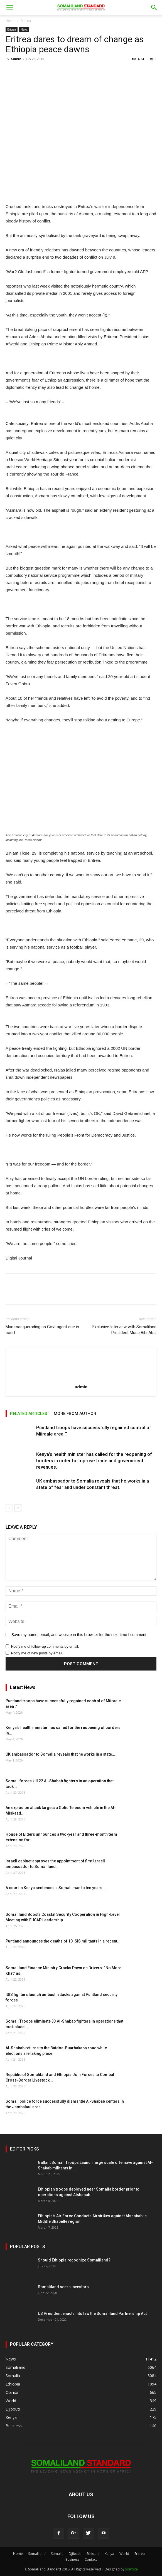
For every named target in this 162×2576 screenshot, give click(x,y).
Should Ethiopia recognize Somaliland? (74, 2260)
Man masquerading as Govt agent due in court (42, 1329)
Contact (91, 2559)
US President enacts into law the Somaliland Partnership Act (92, 2313)
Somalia (57, 2553)
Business (72, 2559)
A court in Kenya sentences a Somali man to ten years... (56, 1887)
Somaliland (37, 2553)
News (24, 29)
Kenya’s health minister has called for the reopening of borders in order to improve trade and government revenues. (94, 1460)
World (124, 2553)
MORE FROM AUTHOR (75, 1413)
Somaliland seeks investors (63, 2287)
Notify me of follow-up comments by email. (45, 1646)
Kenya (109, 2553)
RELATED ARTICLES (28, 1413)
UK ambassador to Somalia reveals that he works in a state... (60, 1754)
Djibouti (75, 2553)
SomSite (131, 2569)
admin (16, 59)
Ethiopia (93, 2553)
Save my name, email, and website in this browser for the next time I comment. (79, 1634)
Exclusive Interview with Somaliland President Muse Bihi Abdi (124, 1329)
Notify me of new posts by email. (37, 1653)
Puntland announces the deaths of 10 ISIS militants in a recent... (63, 1941)
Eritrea (26, 20)
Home (10, 20)
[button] (154, 7)
